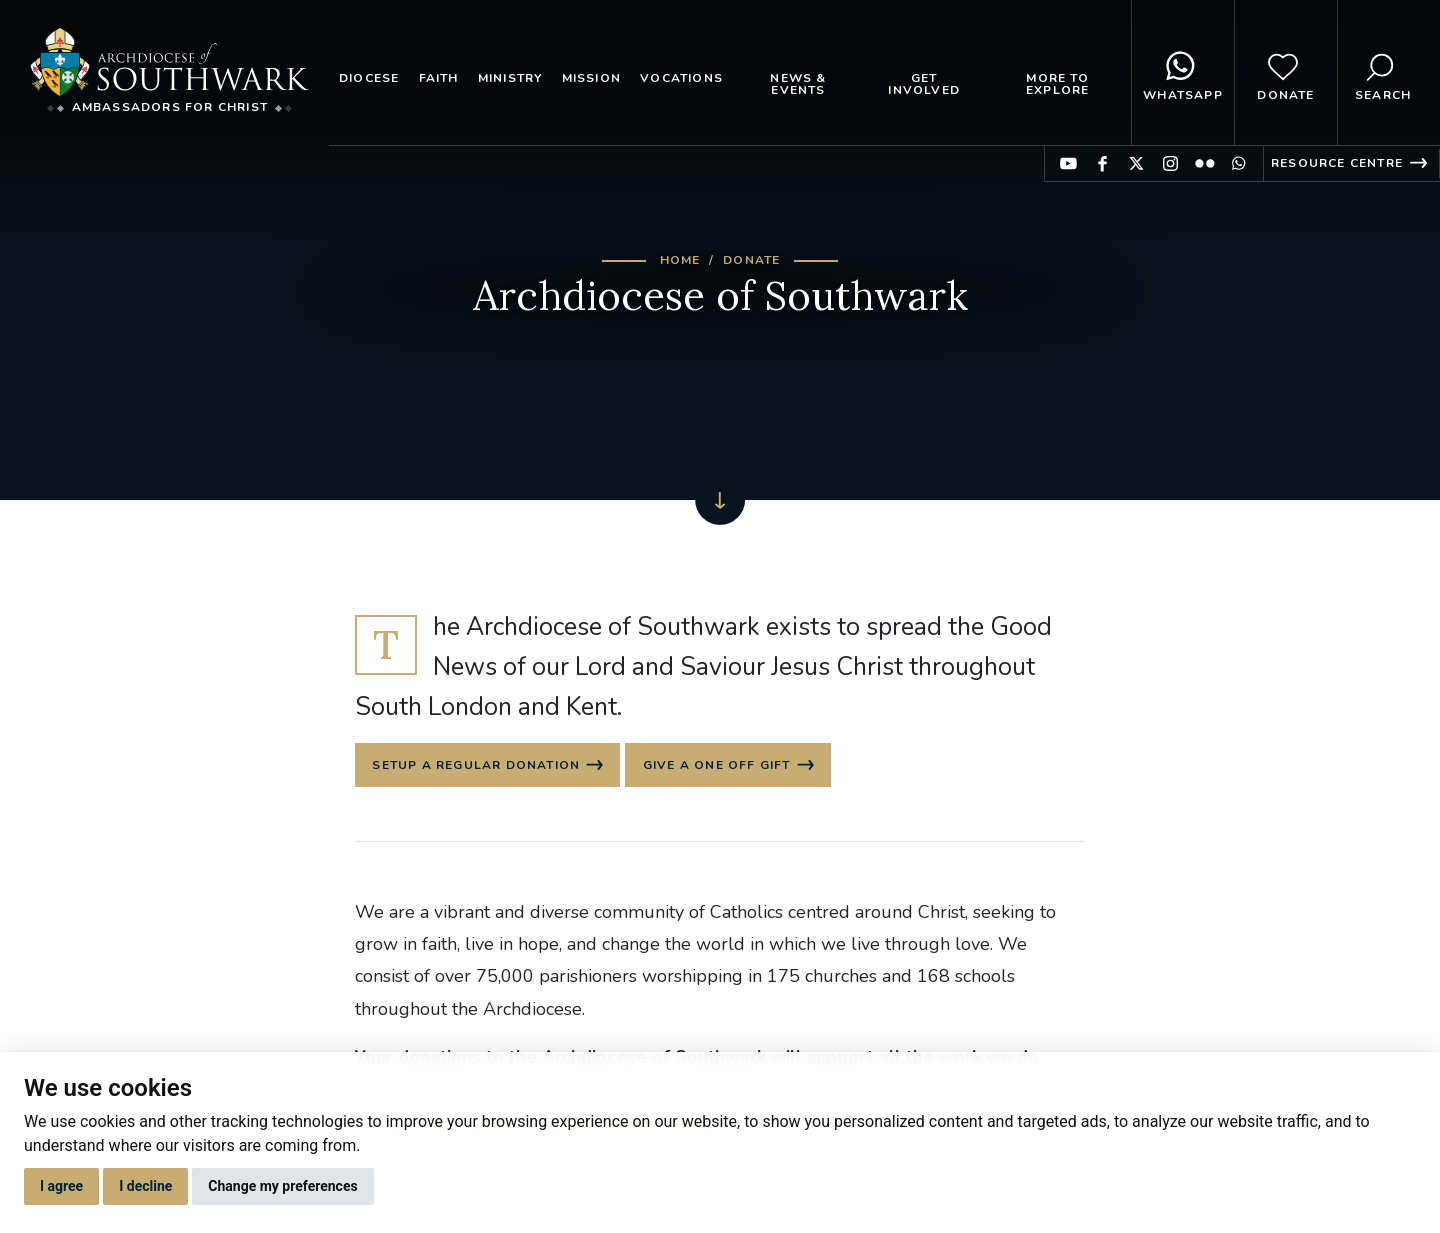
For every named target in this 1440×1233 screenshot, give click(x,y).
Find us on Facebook (1102, 163)
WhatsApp (1183, 73)
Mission (591, 78)
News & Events (798, 84)
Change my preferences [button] (282, 1186)
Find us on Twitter (1136, 163)
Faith (439, 78)
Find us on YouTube (1068, 163)
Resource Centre (1337, 163)
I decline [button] (145, 1186)
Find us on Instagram (1170, 163)
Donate (1285, 73)
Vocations (681, 78)
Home (680, 260)
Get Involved (924, 84)
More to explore (1057, 84)
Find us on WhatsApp (1238, 163)
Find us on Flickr (1204, 163)
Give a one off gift (722, 767)
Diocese (369, 78)
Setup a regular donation (478, 767)
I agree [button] (61, 1186)
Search (1383, 73)
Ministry (510, 78)
